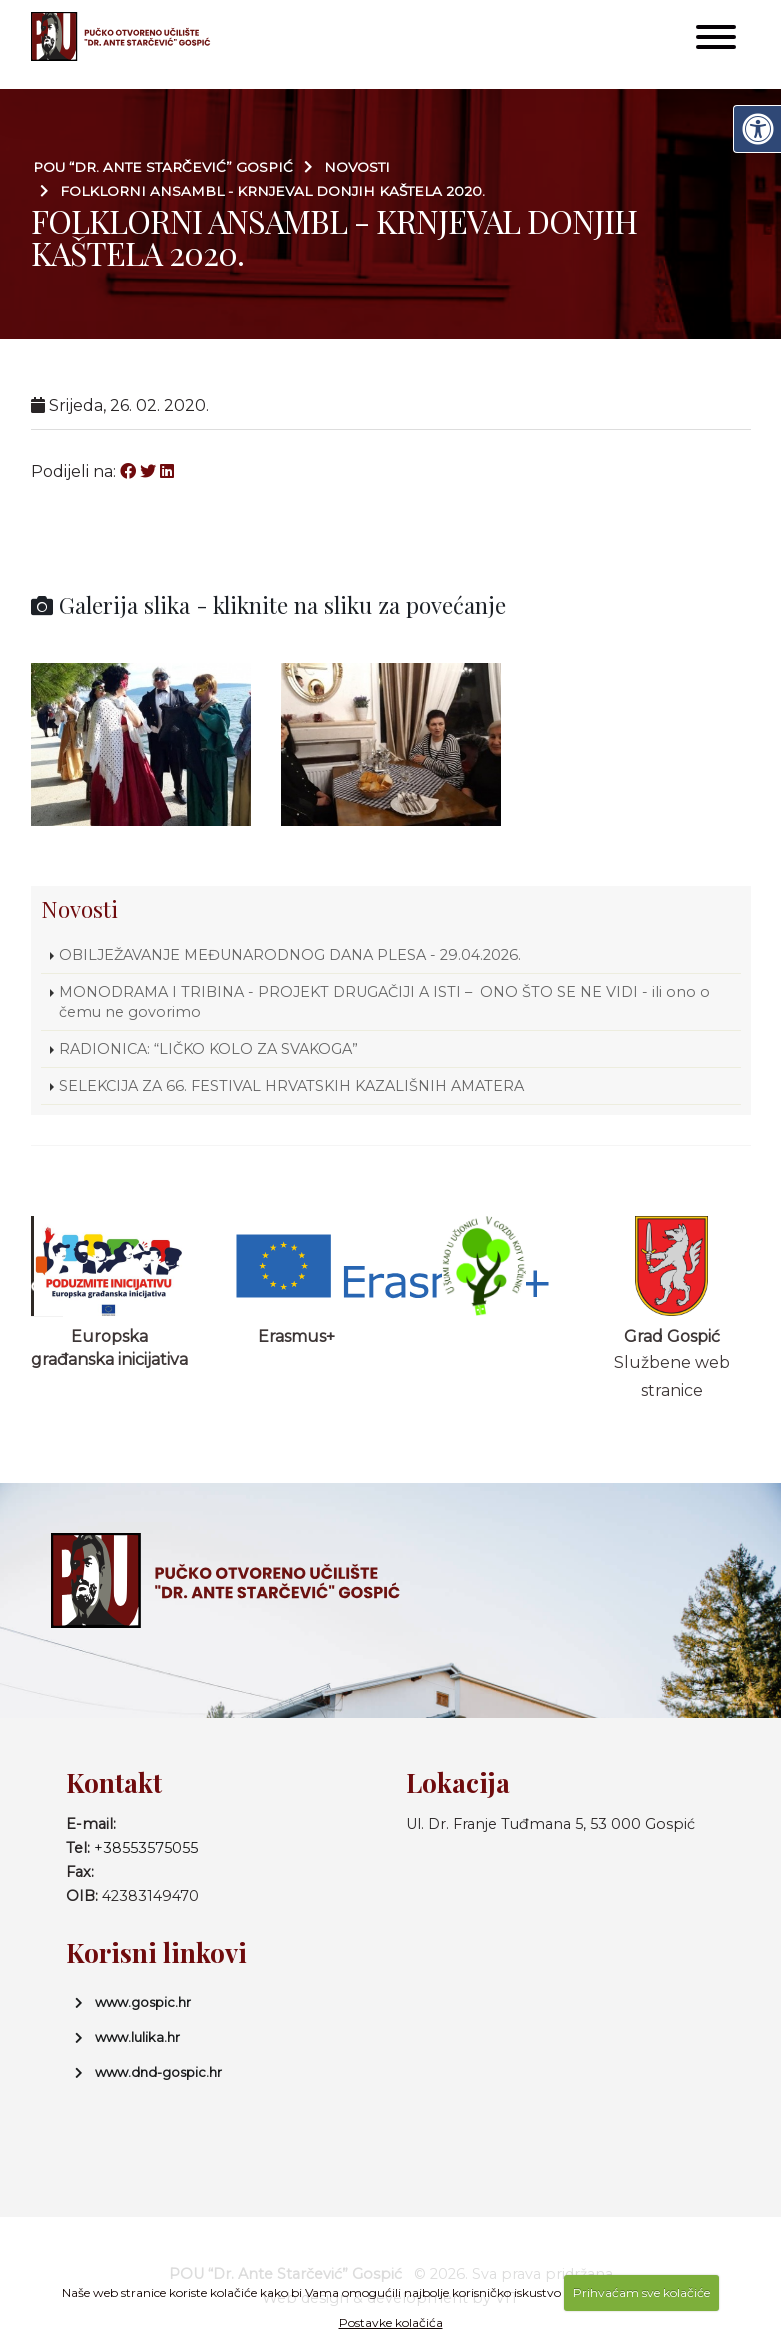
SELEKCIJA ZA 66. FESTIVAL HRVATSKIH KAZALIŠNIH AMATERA (291, 1086)
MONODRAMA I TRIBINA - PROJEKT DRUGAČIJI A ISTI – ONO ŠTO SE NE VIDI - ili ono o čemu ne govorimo (384, 1002)
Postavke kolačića (391, 2322)
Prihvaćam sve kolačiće (641, 2292)
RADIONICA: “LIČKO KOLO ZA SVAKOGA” (208, 1049)
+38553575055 (146, 1848)
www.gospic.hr (143, 2002)
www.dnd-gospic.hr (158, 2072)
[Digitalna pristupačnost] (757, 129)
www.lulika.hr (137, 2037)
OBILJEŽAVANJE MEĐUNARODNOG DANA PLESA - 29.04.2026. (290, 955)
